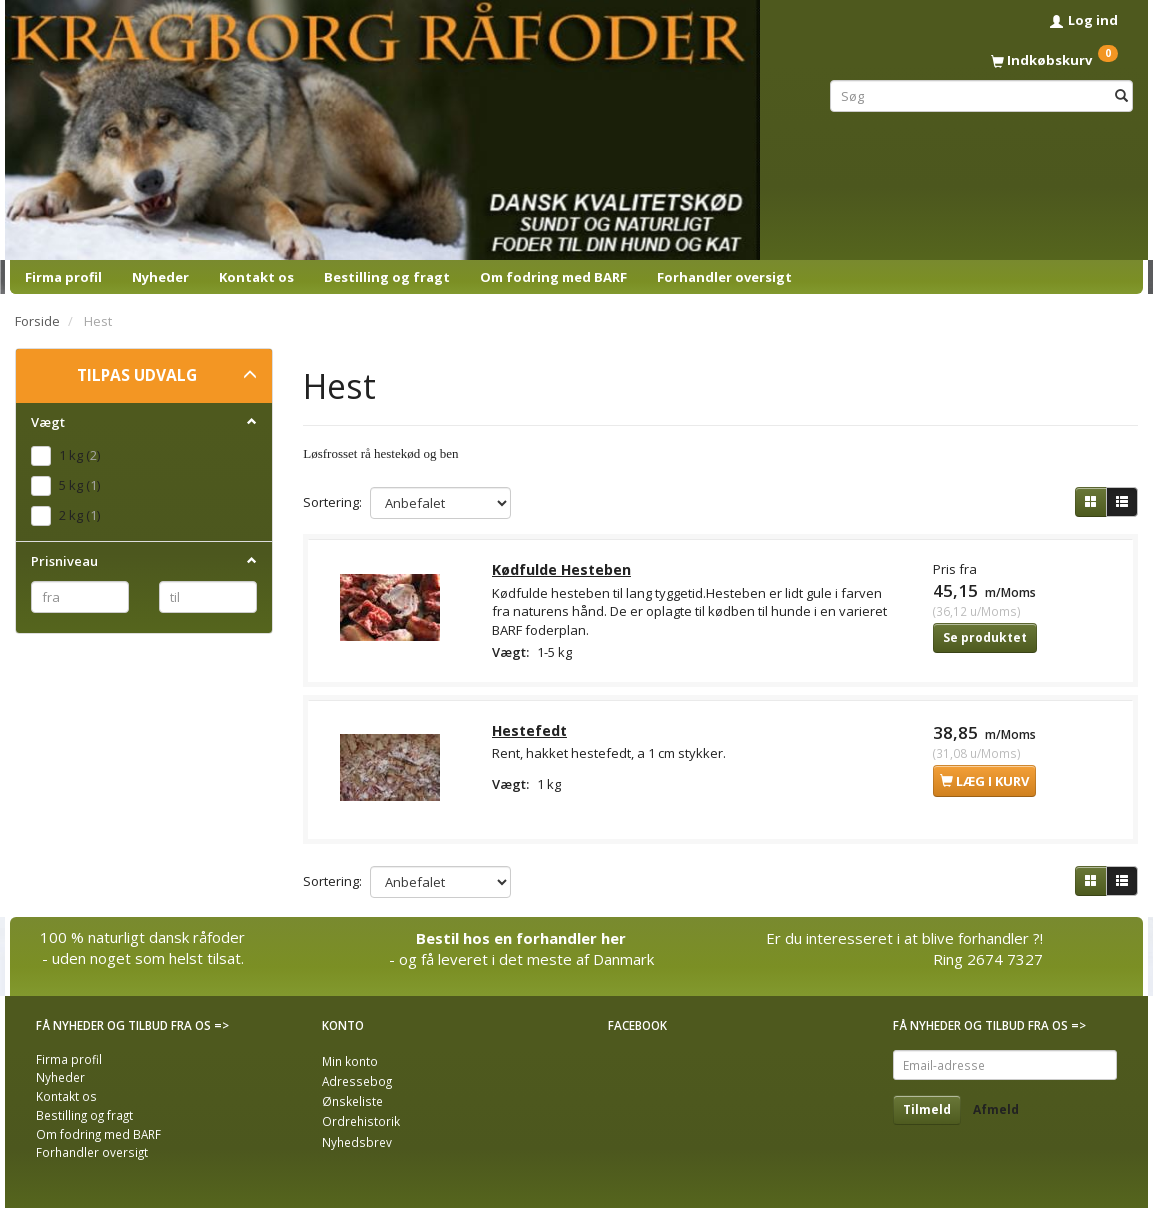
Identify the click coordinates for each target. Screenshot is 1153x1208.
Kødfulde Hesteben (562, 570)
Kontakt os (256, 277)
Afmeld (996, 1109)
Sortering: (332, 502)
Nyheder (160, 277)
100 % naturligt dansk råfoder (142, 937)
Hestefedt (530, 733)
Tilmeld (927, 1109)
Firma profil (63, 277)
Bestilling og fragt (387, 277)
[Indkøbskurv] (981, 60)
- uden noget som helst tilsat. (143, 959)
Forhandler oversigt (724, 277)
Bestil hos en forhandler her (521, 938)
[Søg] (1121, 95)
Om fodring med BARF (553, 277)
